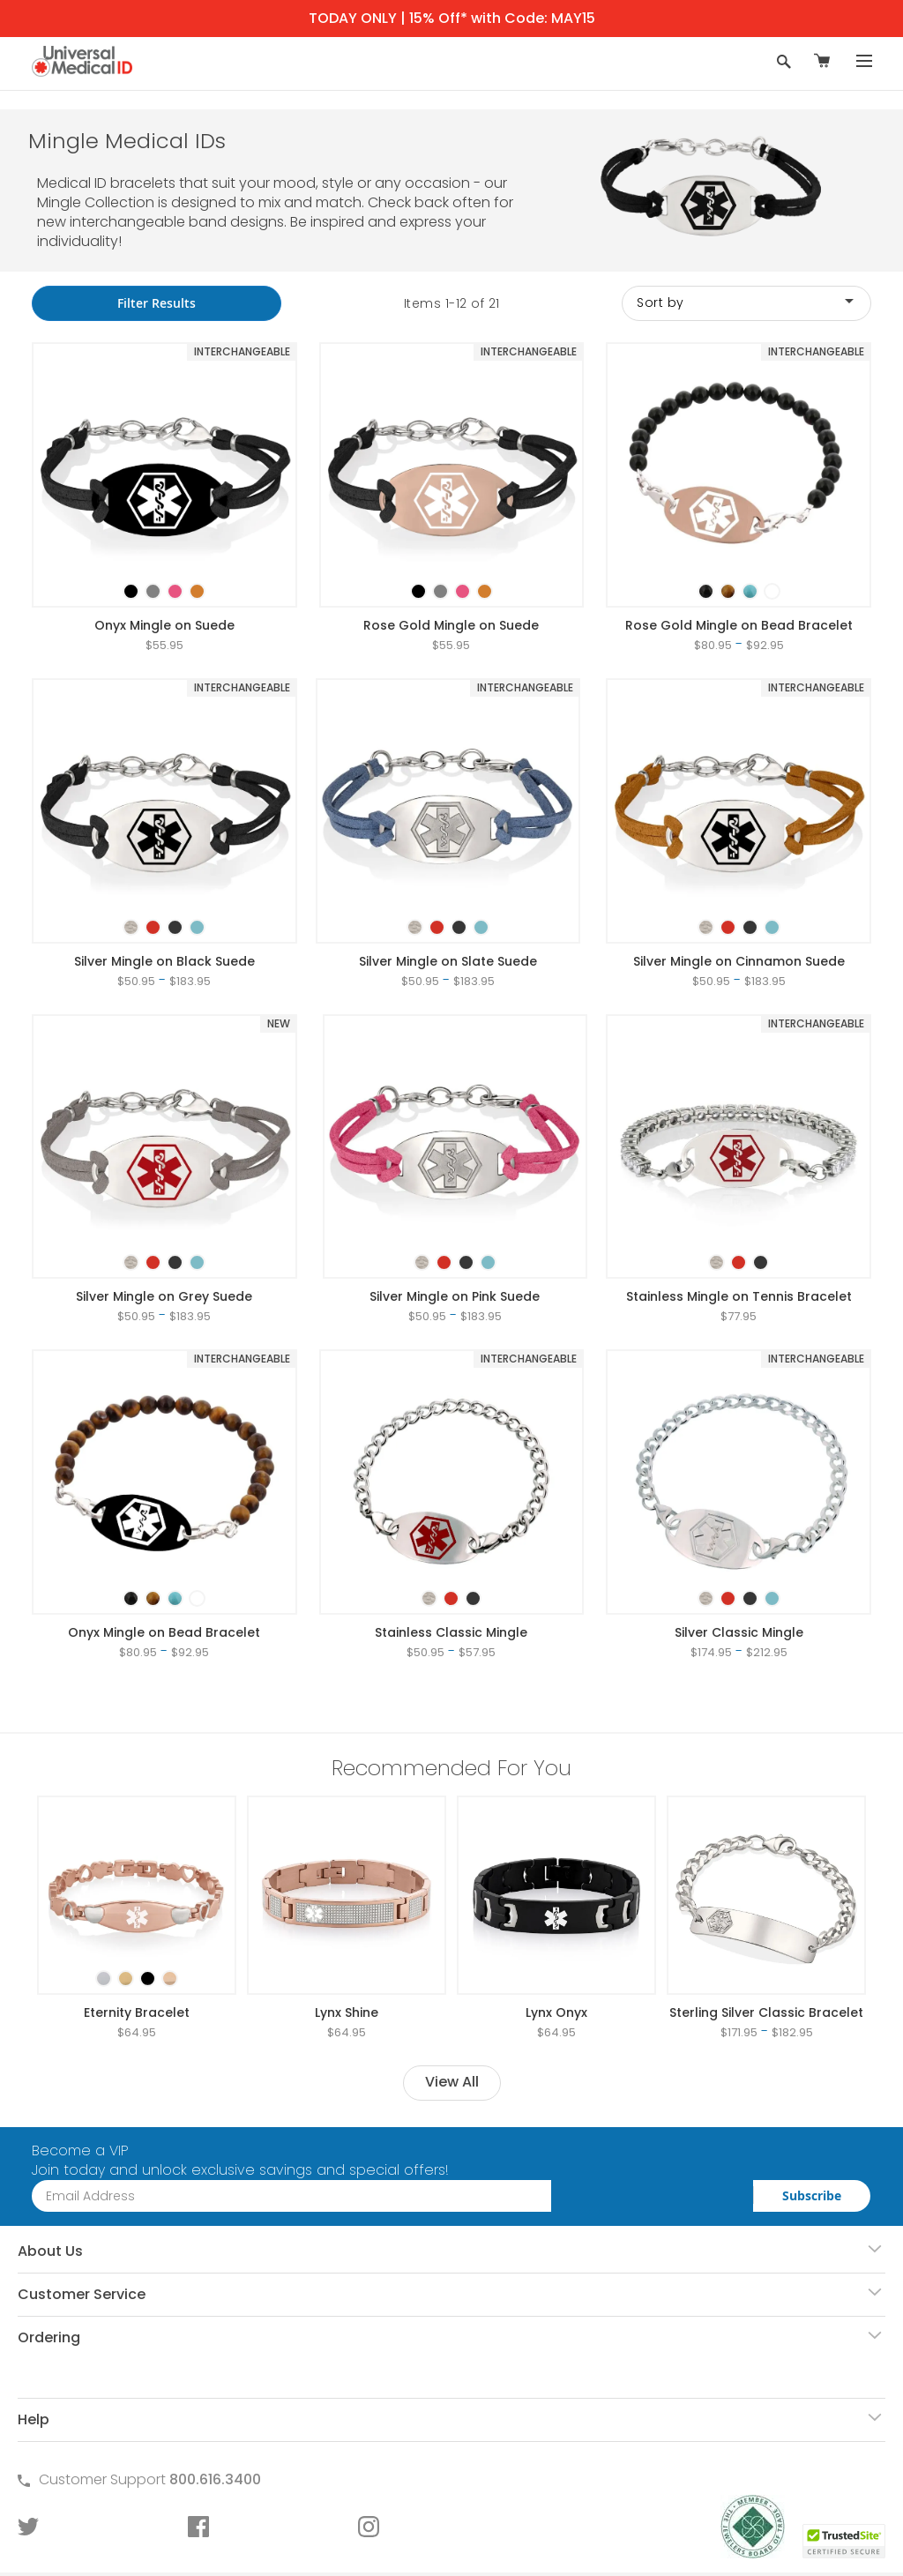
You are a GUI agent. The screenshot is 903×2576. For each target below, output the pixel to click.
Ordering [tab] (49, 2337)
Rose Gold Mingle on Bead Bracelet (739, 625)
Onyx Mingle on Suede (164, 625)
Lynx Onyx (556, 2012)
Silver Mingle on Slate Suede (448, 961)
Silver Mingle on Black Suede (164, 961)
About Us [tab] (50, 2251)
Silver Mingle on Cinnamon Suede (739, 961)
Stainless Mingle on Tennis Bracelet (739, 1296)
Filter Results (156, 303)
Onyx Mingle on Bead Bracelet (164, 1632)
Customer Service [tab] (82, 2294)
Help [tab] (33, 2419)
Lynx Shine (346, 2012)
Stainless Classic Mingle (451, 1632)
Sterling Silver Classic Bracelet (766, 2012)
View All (452, 2082)
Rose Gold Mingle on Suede (451, 625)
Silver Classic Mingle (739, 1632)
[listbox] (164, 576)
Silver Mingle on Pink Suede (454, 1296)
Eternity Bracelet (137, 2012)
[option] (131, 591)
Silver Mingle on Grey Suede (164, 1296)
